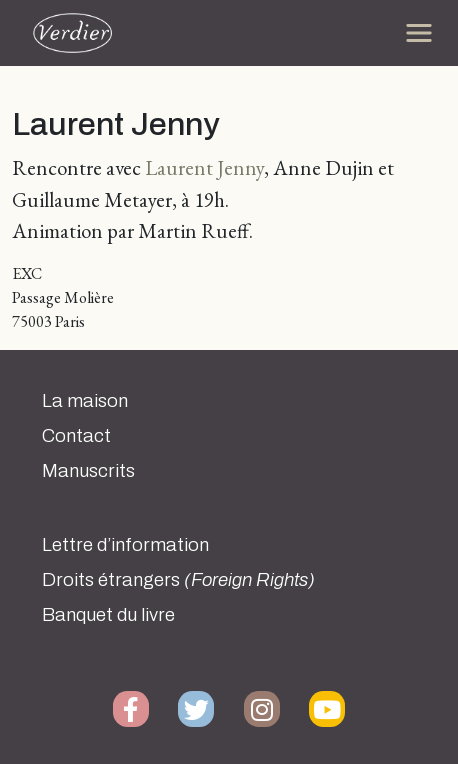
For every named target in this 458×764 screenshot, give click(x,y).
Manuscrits (88, 471)
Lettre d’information (125, 545)
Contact (76, 436)
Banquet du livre (108, 615)
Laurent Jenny (204, 167)
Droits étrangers (178, 580)
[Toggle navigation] (419, 33)
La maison (85, 401)
